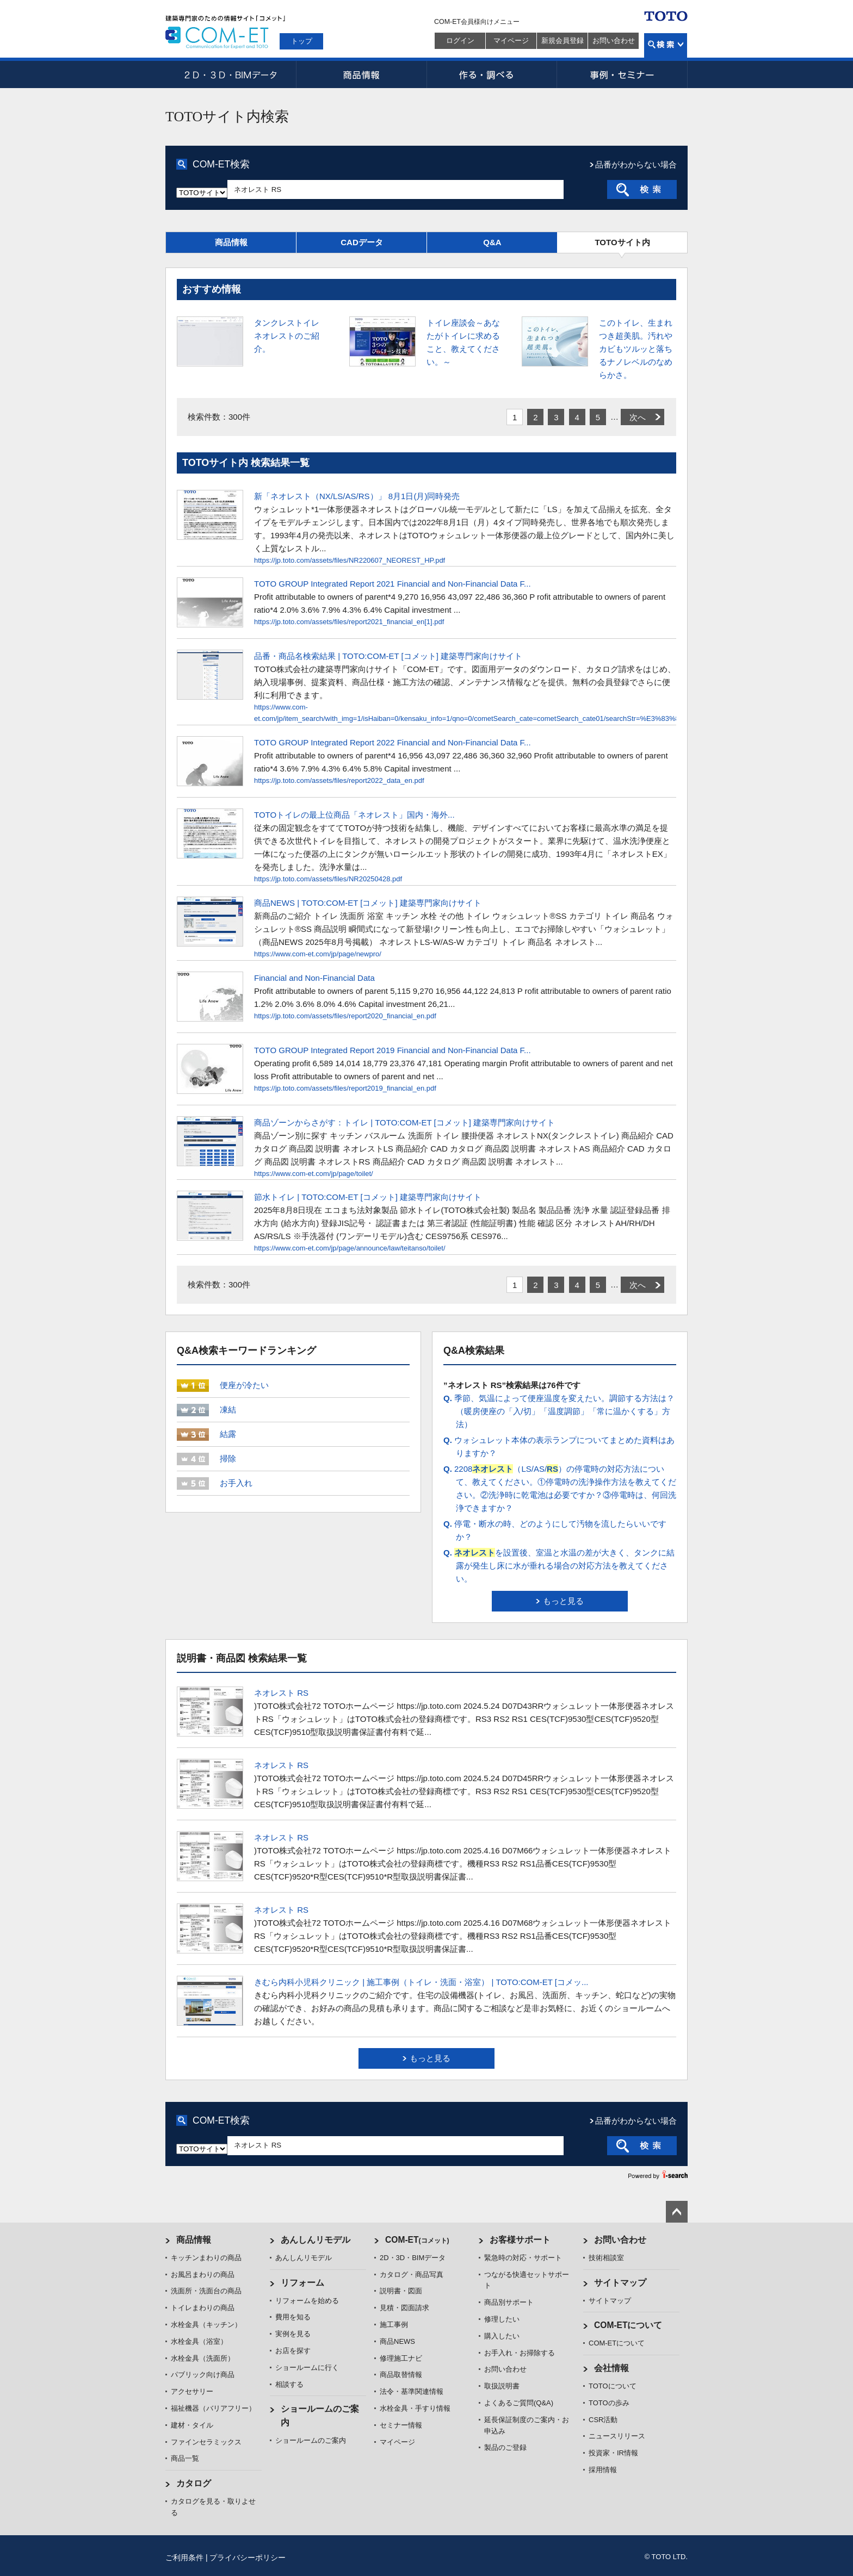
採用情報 (603, 2470)
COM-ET (417, 2239)
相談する (289, 2384)
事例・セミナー (622, 74)
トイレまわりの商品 (202, 2308)
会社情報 (611, 2368)
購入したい (502, 2336)
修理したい (502, 2319)
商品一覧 (185, 2458)
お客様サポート (520, 2239)
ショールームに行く (307, 2367)
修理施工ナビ (401, 2358)
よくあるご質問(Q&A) (518, 2403)
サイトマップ (620, 2282)
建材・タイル (192, 2425)
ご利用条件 (184, 2557)
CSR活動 (603, 2420)
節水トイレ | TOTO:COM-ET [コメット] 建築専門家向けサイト (367, 1197)
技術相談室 (606, 2258)
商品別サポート (509, 2302)
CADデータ (362, 242)
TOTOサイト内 (622, 242)
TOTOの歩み (609, 2403)
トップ (301, 41)
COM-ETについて (628, 2325)
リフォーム (302, 2282)
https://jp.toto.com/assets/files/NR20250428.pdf (328, 879)
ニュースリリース (617, 2436)
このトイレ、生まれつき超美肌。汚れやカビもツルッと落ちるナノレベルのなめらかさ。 (635, 348)
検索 (665, 45)
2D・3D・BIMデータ (230, 74)
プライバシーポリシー (247, 2557)
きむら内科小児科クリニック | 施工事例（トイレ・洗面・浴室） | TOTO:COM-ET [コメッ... (421, 1982)
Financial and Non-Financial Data (314, 977)
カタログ (193, 2483)
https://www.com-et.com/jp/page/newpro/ (317, 954)
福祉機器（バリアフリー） (213, 2408)
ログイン (460, 40)
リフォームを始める (307, 2301)
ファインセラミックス (206, 2442)
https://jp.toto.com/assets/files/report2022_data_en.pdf (339, 780)
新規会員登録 (562, 40)
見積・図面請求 (404, 2308)
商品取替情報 (401, 2374)
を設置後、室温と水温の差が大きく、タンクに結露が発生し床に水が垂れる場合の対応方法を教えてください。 (559, 1565)
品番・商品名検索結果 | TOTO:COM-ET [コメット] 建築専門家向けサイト (388, 656)
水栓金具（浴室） (199, 2341)
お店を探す (293, 2351)
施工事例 (394, 2324)
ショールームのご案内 (310, 2440)
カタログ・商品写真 (411, 2274)
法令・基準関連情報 (411, 2391)
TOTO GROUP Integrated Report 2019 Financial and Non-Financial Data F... (392, 1050)
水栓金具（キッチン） (206, 2324)
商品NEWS (397, 2341)
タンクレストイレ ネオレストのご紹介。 (286, 335)
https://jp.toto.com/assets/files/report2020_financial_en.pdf (345, 1016)
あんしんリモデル (315, 2239)
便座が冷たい (244, 1385)
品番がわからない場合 (636, 164)
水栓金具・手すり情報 (415, 2408)
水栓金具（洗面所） (202, 2358)
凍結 (228, 1409)
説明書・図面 (401, 2291)
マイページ (511, 40)
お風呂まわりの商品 (202, 2274)
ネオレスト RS (281, 1692)
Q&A (492, 242)
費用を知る (293, 2317)
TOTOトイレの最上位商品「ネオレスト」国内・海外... (354, 814)
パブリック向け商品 (202, 2374)
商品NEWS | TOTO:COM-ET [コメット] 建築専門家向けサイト (367, 902)
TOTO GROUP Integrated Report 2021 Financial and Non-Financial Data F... (392, 583)
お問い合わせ (613, 40)
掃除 (228, 1458)
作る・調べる (491, 74)
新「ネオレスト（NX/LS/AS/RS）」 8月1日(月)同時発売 (357, 496)
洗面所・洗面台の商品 (206, 2291)
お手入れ (236, 1483)
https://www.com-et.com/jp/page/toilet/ (313, 1173)
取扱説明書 (502, 2386)
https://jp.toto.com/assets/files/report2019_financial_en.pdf (345, 1088)
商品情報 (361, 74)
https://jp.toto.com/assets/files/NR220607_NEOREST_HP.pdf (349, 560)
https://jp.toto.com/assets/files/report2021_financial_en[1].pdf (349, 622)
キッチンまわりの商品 (206, 2258)
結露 (228, 1434)
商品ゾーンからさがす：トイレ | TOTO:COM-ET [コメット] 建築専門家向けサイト (404, 1122)
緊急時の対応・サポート (523, 2258)
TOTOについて (612, 2386)
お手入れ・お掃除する (519, 2353)
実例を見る (293, 2334)
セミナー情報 (401, 2425)
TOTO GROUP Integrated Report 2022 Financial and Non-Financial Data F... (392, 742)
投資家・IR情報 (613, 2453)
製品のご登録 (505, 2447)
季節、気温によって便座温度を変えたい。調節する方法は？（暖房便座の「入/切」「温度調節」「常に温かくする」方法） (559, 1411)
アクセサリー (192, 2391)
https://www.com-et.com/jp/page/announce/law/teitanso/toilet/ (350, 1248)
